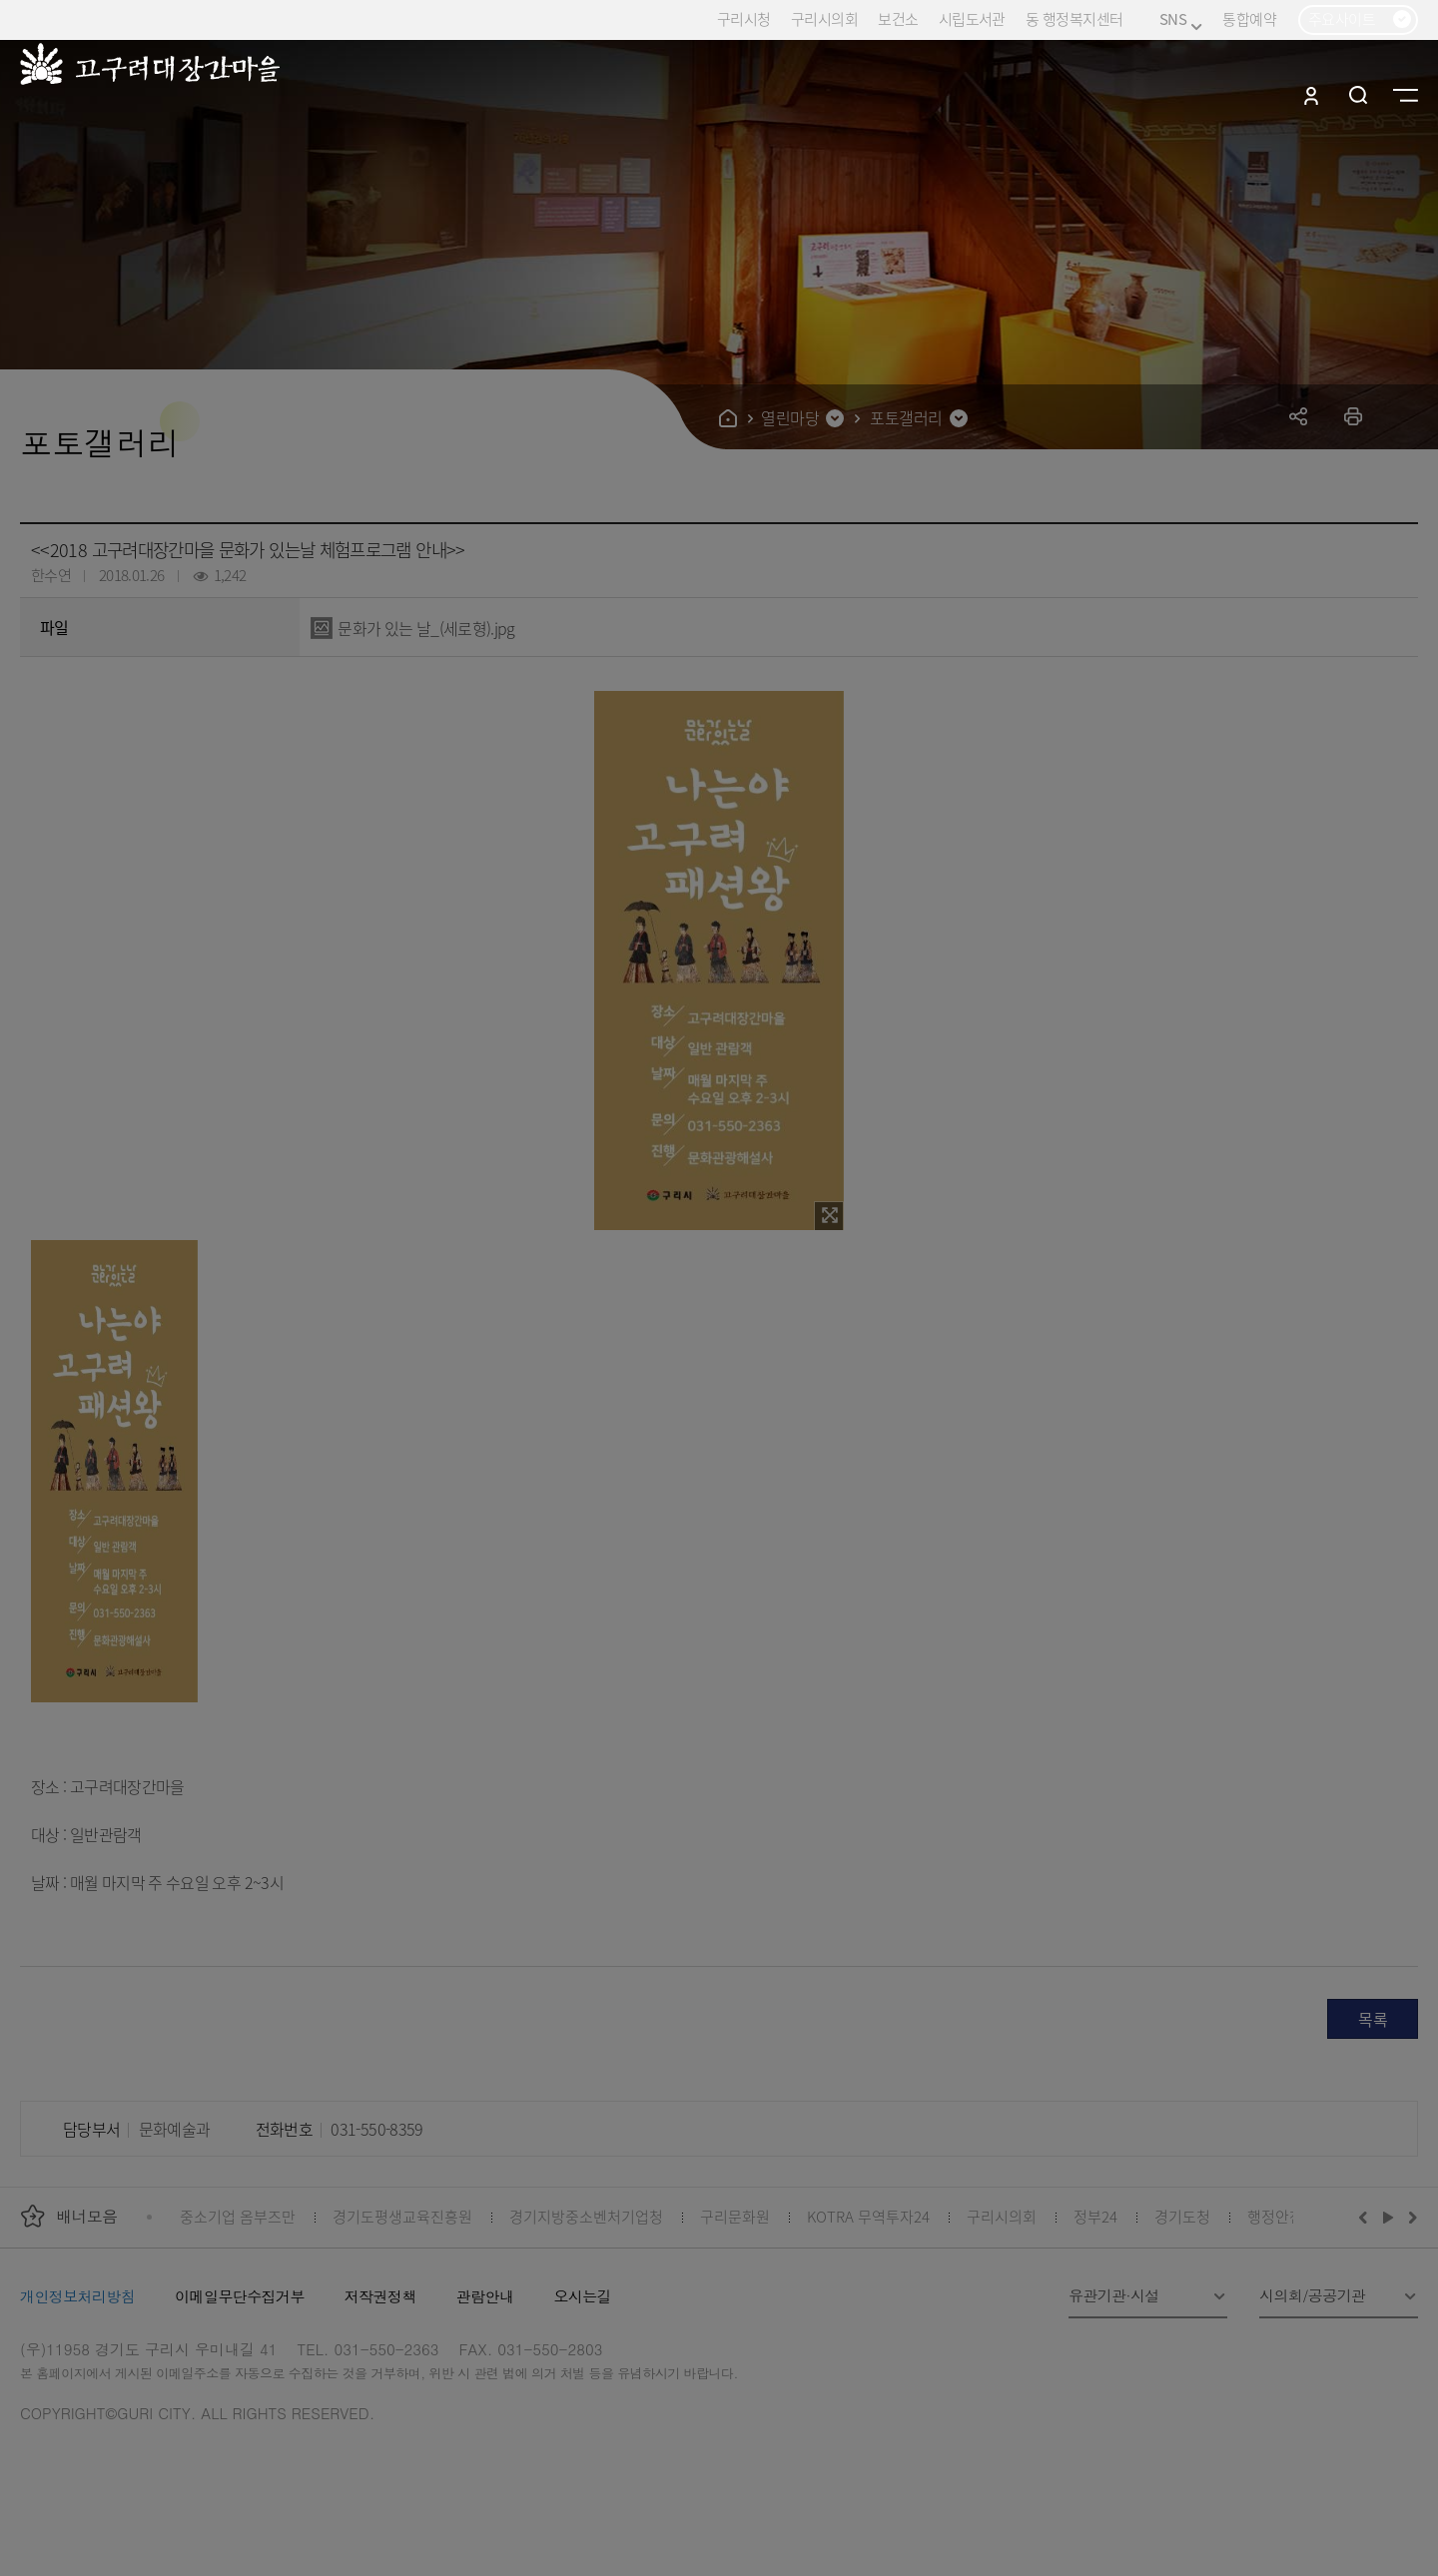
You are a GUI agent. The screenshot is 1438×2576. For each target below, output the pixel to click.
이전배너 (1367, 2217)
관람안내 (485, 2295)
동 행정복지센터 (1074, 18)
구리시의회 (824, 18)
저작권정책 (380, 2295)
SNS (1180, 19)
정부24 (1095, 2216)
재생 (1388, 2217)
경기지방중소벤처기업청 (586, 2216)
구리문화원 (735, 2216)
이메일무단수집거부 (240, 2295)
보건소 (898, 18)
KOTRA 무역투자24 (868, 2216)
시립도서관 (972, 18)
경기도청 (1182, 2216)
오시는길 (582, 2295)
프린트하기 (1353, 415)
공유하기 (1298, 415)
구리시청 (744, 18)
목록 (1372, 2019)
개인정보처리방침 (77, 2295)
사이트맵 (1405, 95)
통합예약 (1249, 18)
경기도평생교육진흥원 (402, 2216)
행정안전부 (1282, 2216)
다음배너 (1410, 2217)
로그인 (1311, 95)
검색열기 (1358, 95)
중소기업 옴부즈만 (238, 2216)
